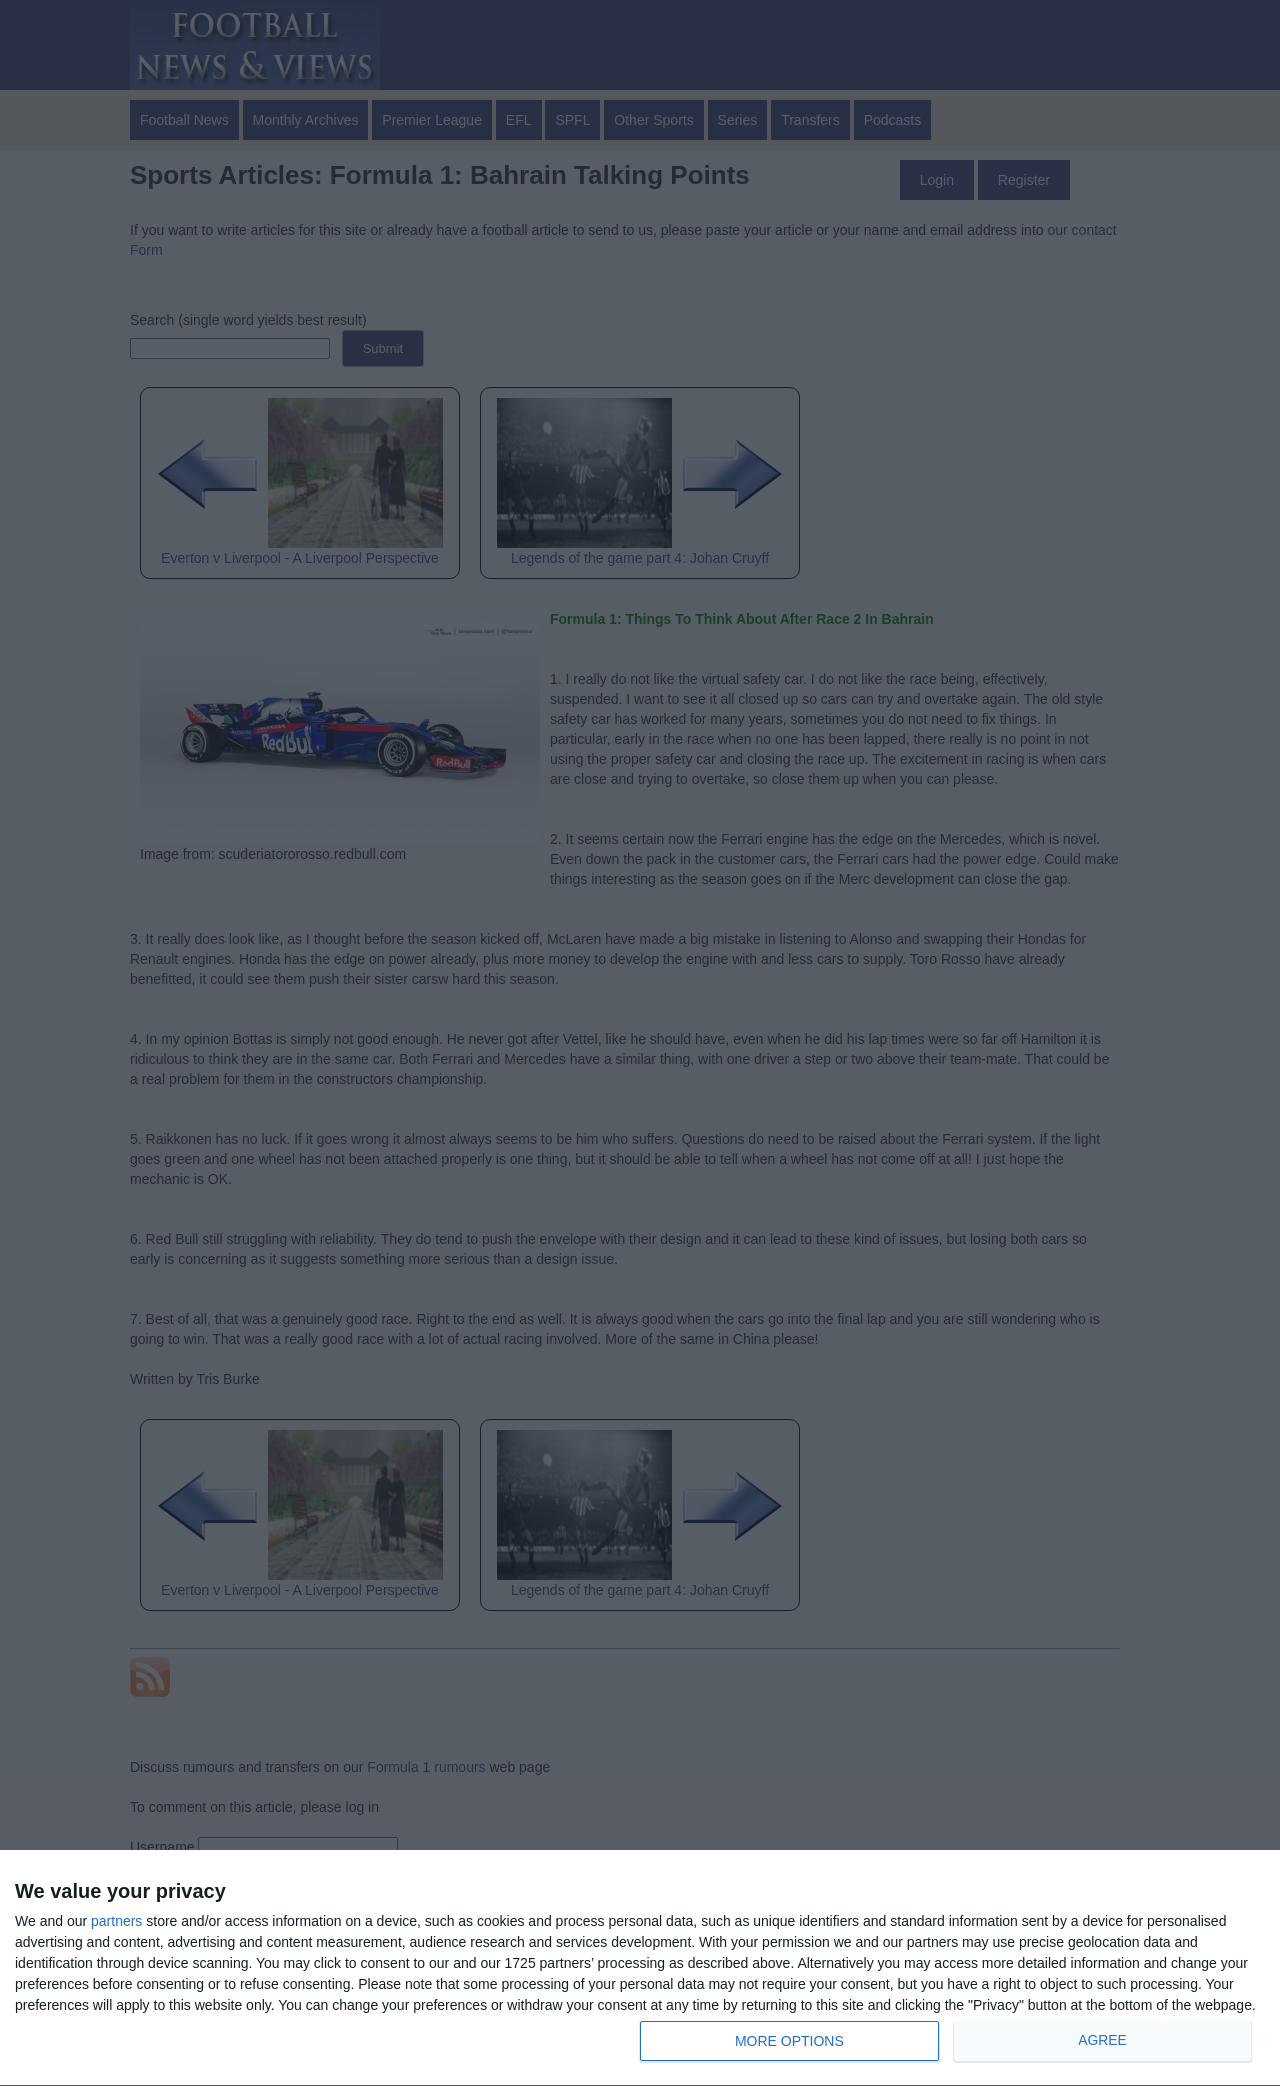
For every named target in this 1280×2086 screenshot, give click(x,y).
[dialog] (640, 1968)
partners (116, 1921)
